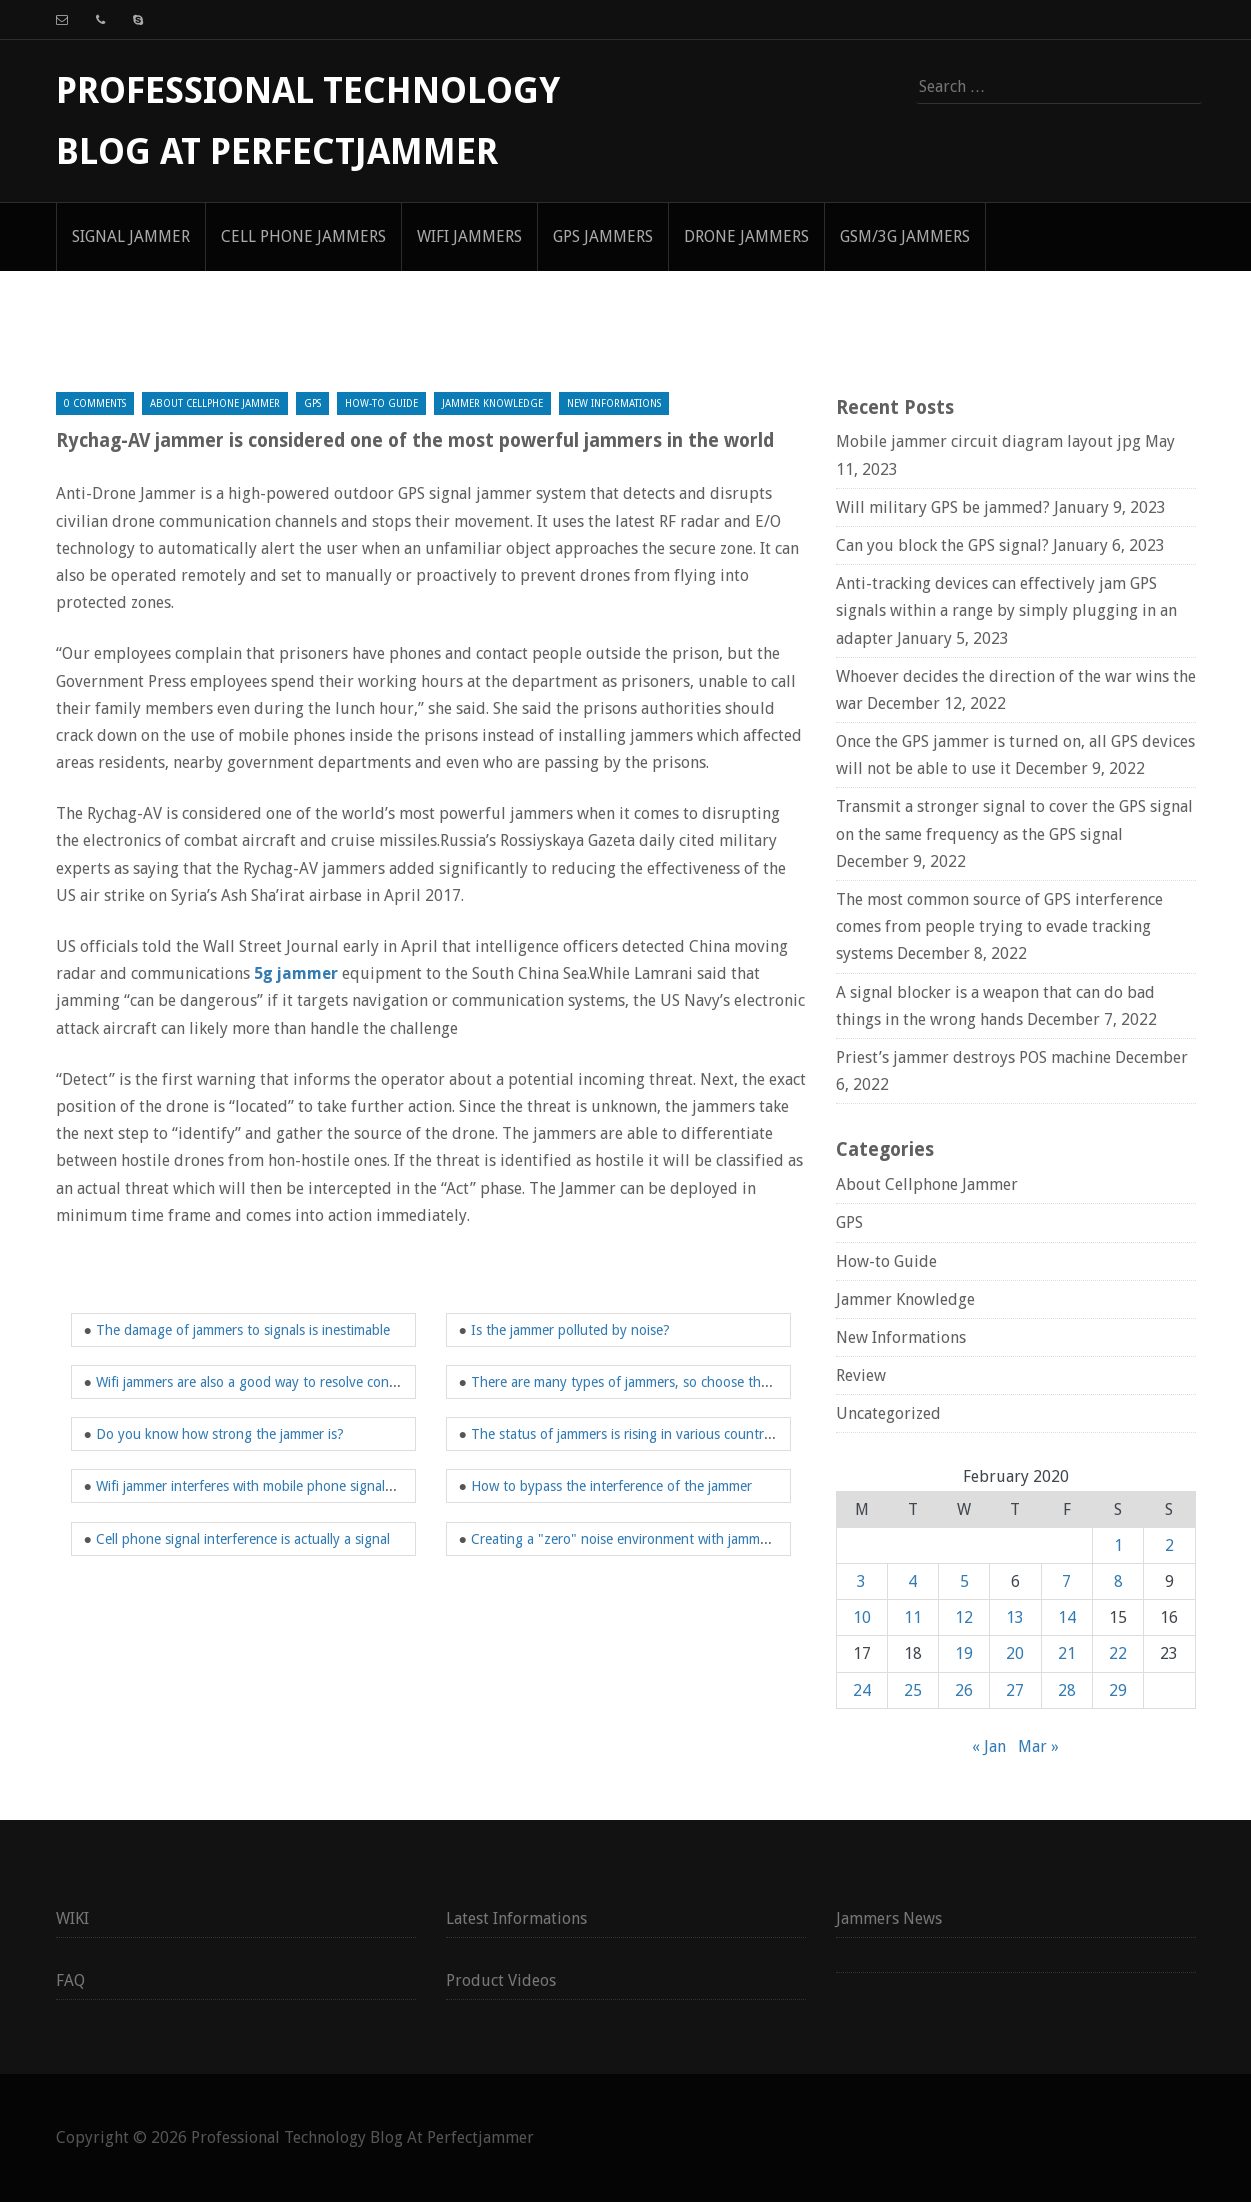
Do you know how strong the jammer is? (220, 1434)
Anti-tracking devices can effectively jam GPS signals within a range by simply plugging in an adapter (1006, 610)
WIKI (72, 1918)
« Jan (989, 1746)
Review (861, 1375)
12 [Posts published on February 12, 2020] (964, 1617)
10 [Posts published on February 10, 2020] (862, 1617)
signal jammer (131, 236)
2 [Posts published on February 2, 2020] (1169, 1545)
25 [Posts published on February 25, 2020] (913, 1690)
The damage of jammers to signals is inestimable (243, 1330)
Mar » (1038, 1746)
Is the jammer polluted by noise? (570, 1330)
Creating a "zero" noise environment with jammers (624, 1539)
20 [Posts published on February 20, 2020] (1015, 1653)
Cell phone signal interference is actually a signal (243, 1539)
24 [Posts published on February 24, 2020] (862, 1690)
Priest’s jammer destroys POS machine (973, 1057)
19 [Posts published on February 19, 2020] (964, 1653)
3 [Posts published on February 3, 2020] (861, 1581)
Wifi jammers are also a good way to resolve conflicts (256, 1382)
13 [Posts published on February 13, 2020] (1015, 1617)
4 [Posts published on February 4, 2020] (912, 1581)
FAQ (70, 1980)
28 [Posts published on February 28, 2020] (1067, 1690)
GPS (312, 403)
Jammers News (889, 1918)
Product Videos (501, 1980)
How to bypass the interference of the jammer (611, 1486)
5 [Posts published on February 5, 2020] (964, 1581)
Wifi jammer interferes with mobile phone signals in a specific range (300, 1486)
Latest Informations (516, 1918)
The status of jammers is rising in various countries (625, 1434)
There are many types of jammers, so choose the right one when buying (691, 1382)
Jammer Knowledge (492, 403)
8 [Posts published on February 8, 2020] (1118, 1581)
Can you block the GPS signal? (942, 545)
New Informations (614, 403)
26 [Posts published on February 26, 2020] (964, 1690)
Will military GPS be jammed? (943, 507)
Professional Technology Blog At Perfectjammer (362, 2137)
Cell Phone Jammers (303, 236)
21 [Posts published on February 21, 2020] (1067, 1653)
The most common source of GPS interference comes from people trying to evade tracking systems (999, 926)
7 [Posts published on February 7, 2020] (1066, 1581)
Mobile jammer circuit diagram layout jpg (988, 441)
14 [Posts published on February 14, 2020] (1067, 1617)
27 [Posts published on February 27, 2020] (1015, 1690)
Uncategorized (888, 1413)
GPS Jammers (603, 236)
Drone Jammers (746, 236)
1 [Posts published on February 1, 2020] (1118, 1545)
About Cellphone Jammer (215, 403)
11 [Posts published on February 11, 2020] (913, 1617)
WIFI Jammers (469, 236)
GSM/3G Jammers (905, 236)
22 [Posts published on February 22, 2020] (1118, 1653)
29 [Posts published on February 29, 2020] (1118, 1690)
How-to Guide (381, 403)
